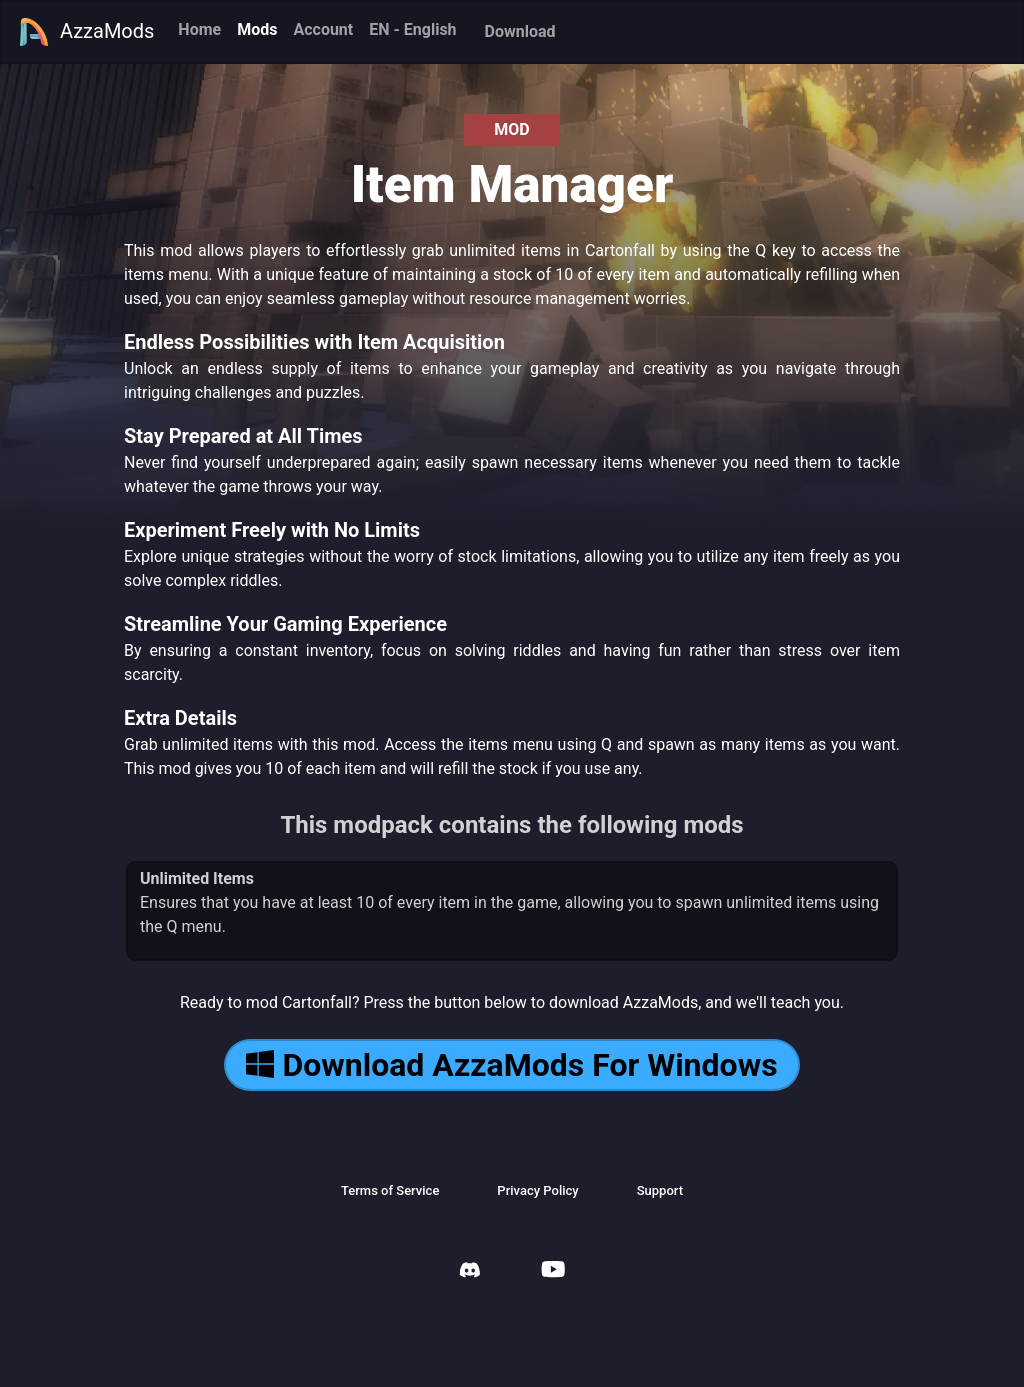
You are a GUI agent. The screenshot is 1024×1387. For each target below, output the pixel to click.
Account (323, 29)
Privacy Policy (537, 1190)
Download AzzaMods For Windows (511, 1065)
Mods (257, 29)
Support (660, 1190)
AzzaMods (86, 32)
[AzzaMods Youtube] (553, 1271)
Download (520, 31)
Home (199, 29)
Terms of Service (390, 1190)
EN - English (412, 29)
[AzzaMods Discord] (470, 1272)
